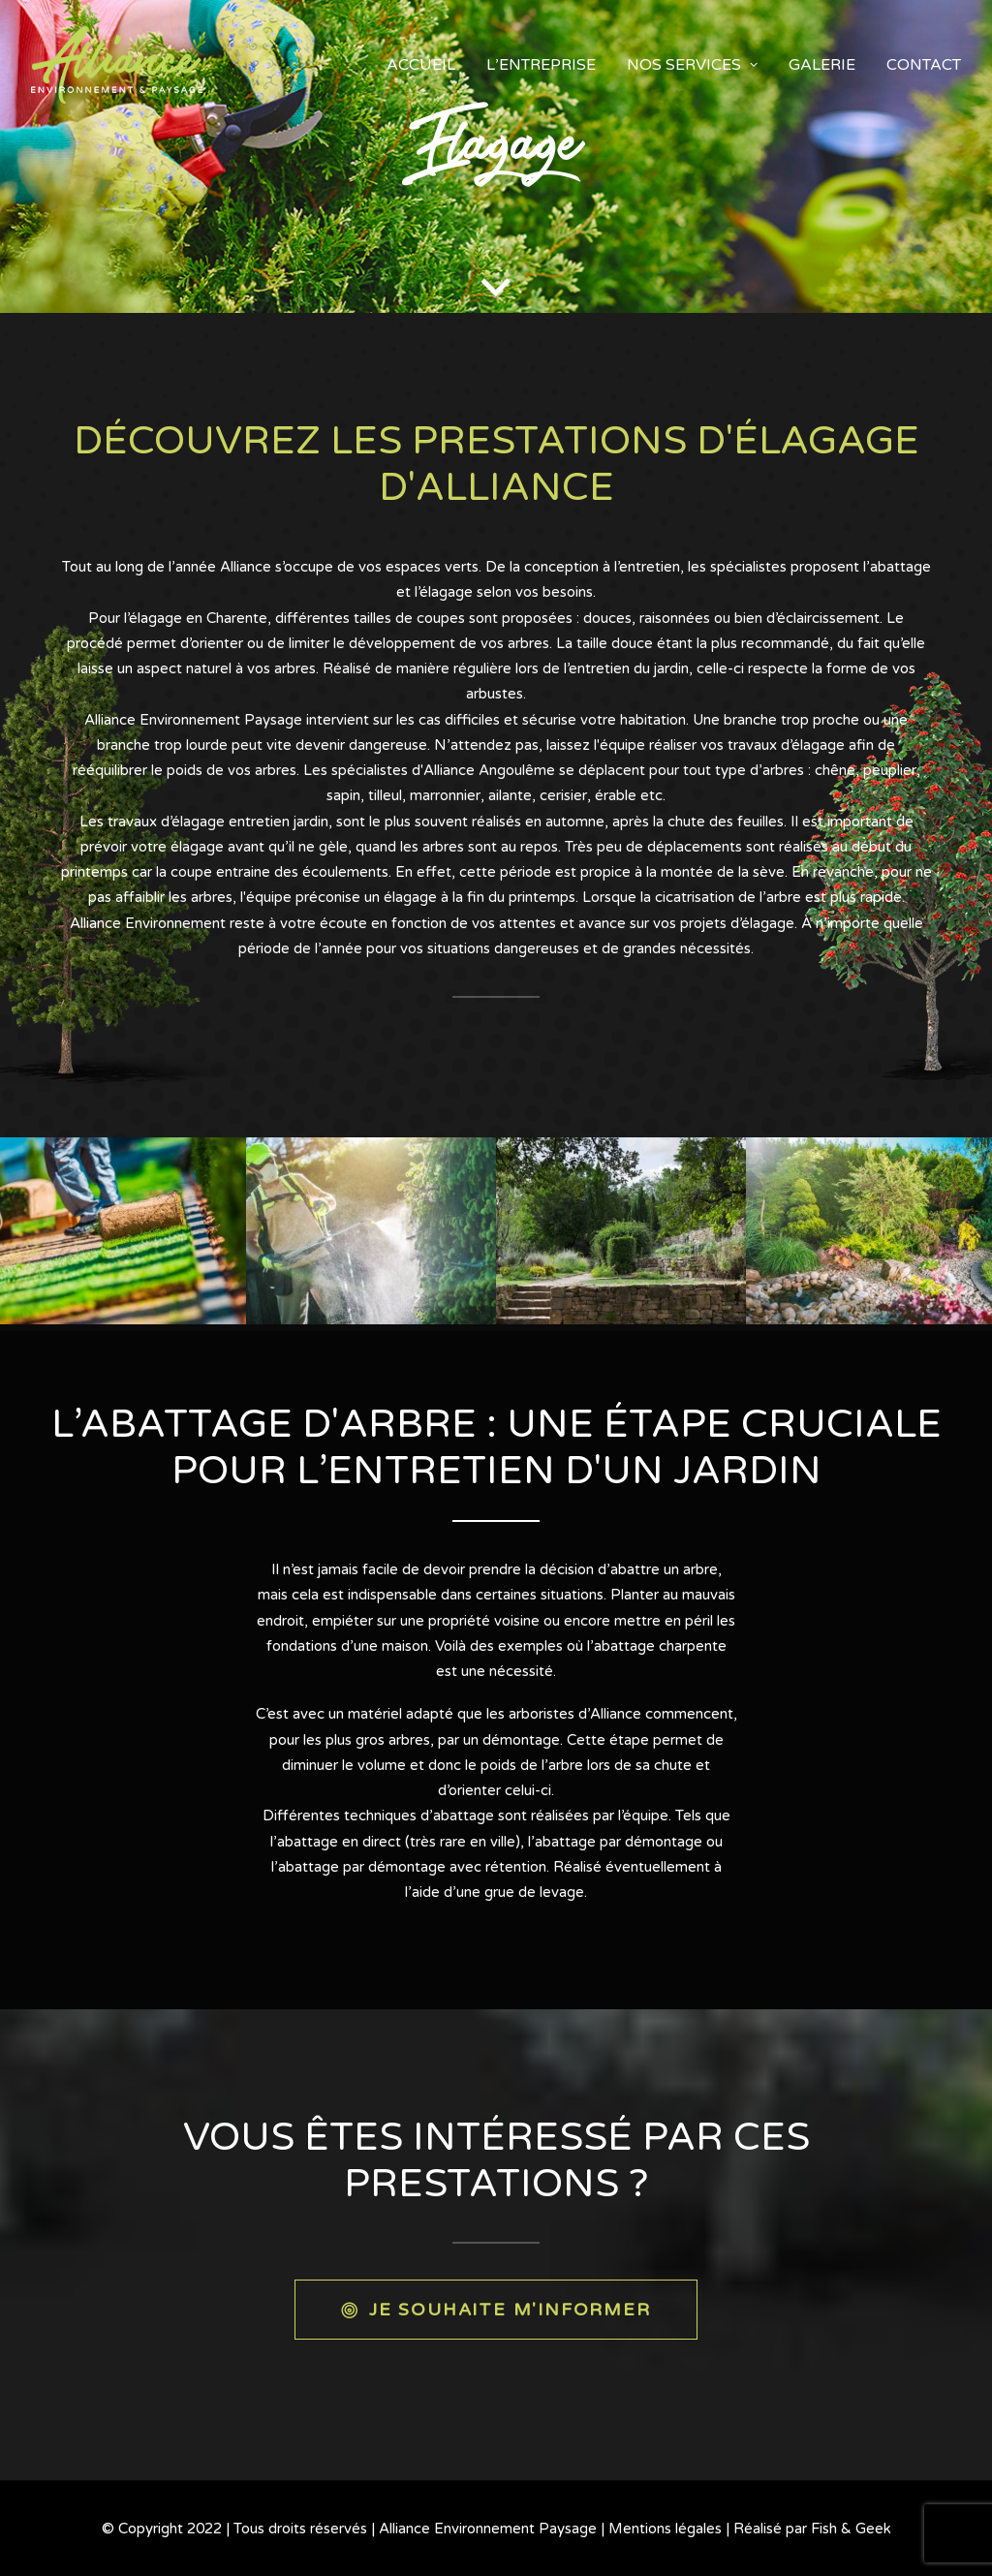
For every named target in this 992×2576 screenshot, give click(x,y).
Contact (923, 65)
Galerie (822, 65)
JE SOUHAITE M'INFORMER (495, 2309)
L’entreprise (541, 65)
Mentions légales (665, 2528)
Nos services (692, 65)
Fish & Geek (851, 2528)
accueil (421, 65)
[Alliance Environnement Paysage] (116, 65)
